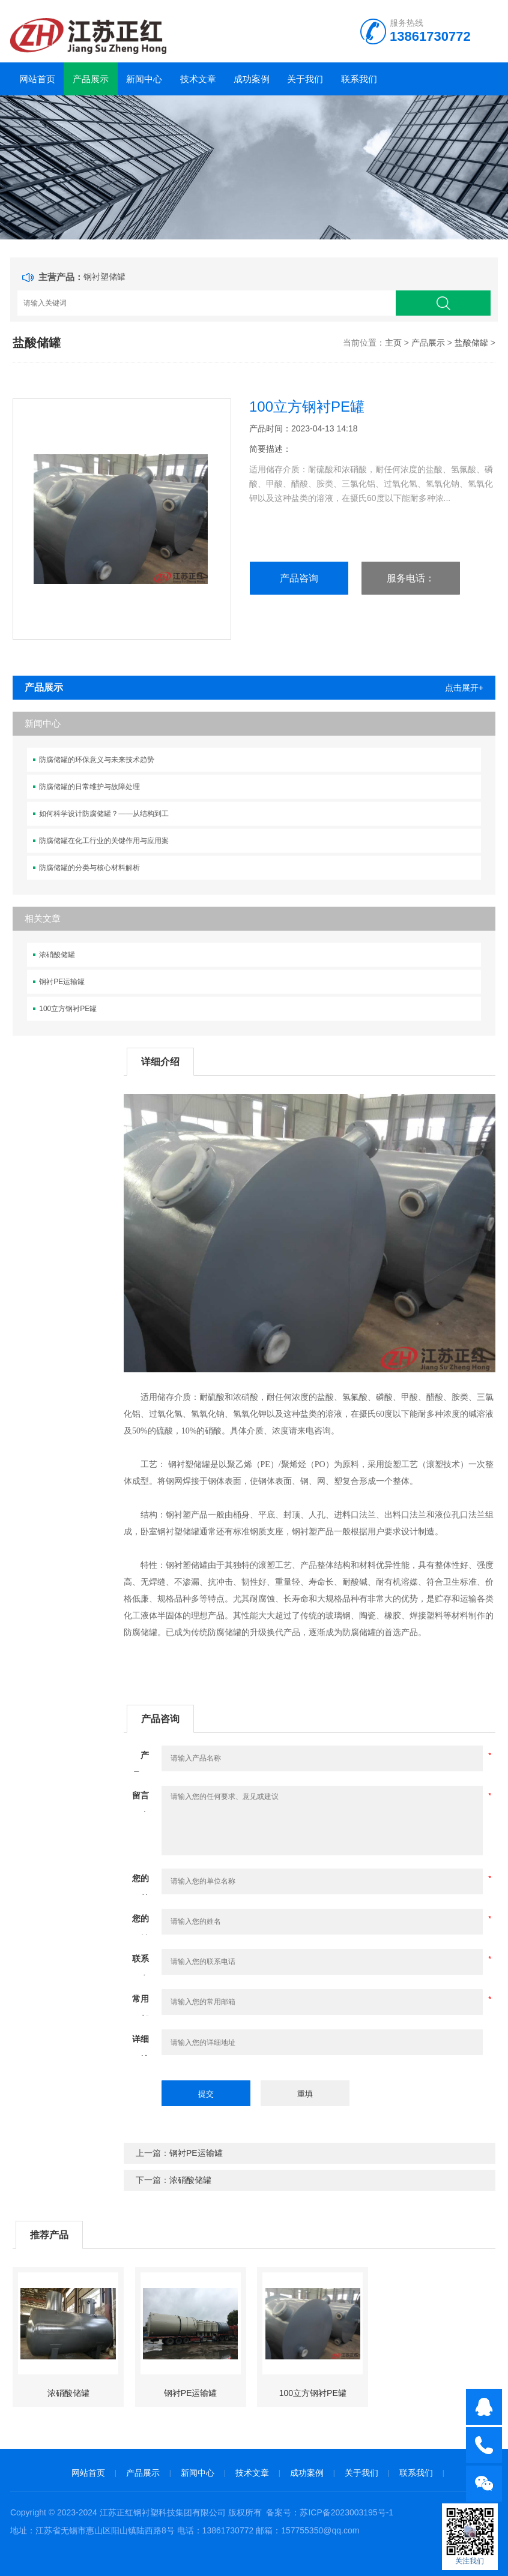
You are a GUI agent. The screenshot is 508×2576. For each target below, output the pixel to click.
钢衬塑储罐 (104, 276)
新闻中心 (144, 79)
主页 (393, 342)
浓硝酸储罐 (57, 954)
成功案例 (252, 79)
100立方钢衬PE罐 (68, 1008)
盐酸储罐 (471, 342)
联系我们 (359, 79)
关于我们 (305, 79)
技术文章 (198, 79)
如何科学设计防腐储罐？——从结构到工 (104, 813)
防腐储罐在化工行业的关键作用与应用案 (104, 840)
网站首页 (37, 79)
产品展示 (91, 79)
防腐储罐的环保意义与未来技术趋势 (96, 759)
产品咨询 (299, 578)
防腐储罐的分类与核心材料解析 (89, 867)
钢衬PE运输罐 (62, 981)
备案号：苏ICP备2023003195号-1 (329, 2512)
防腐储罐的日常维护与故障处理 (89, 786)
